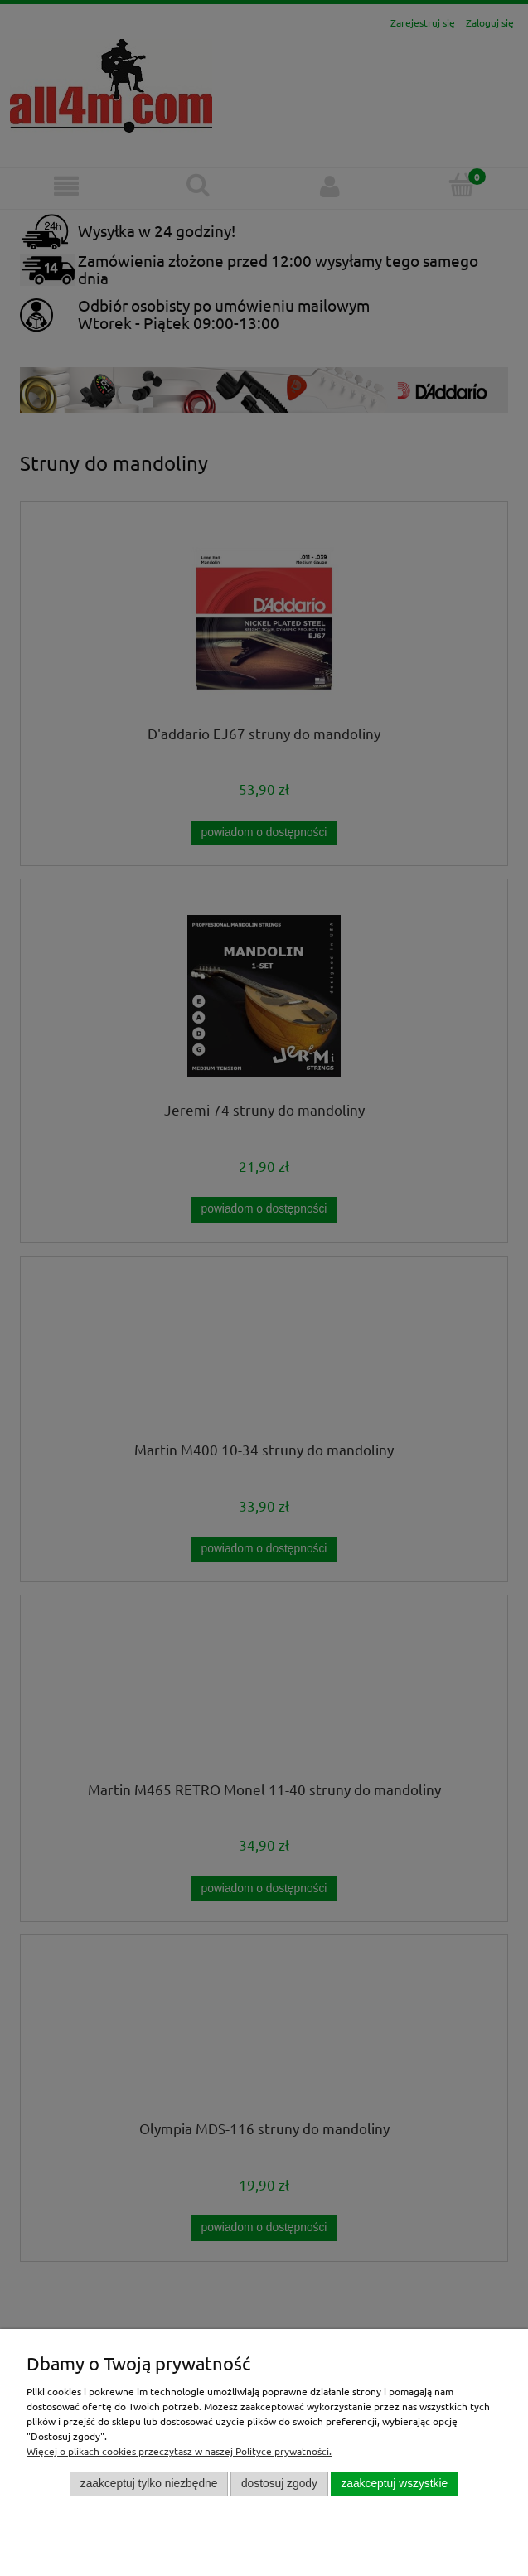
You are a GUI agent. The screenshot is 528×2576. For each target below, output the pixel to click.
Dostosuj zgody (279, 2483)
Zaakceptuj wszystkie (394, 2483)
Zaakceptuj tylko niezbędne (149, 2483)
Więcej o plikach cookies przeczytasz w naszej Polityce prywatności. (179, 2450)
